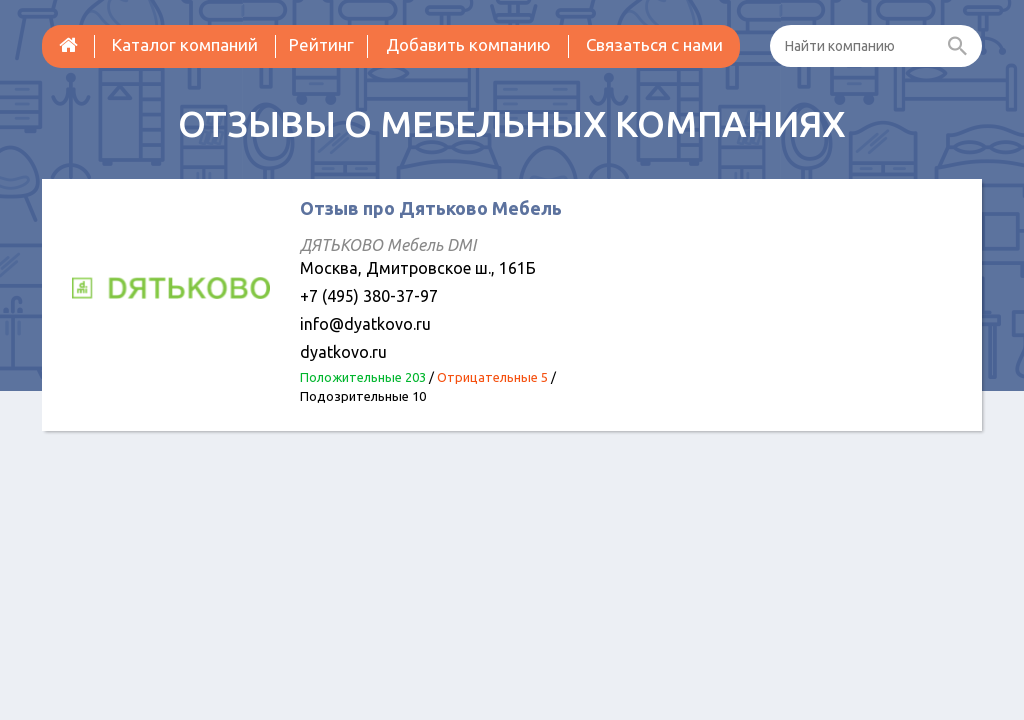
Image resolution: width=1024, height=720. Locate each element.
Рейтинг (321, 44)
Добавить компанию (468, 44)
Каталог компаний (185, 44)
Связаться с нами (654, 44)
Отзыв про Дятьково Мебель (431, 208)
